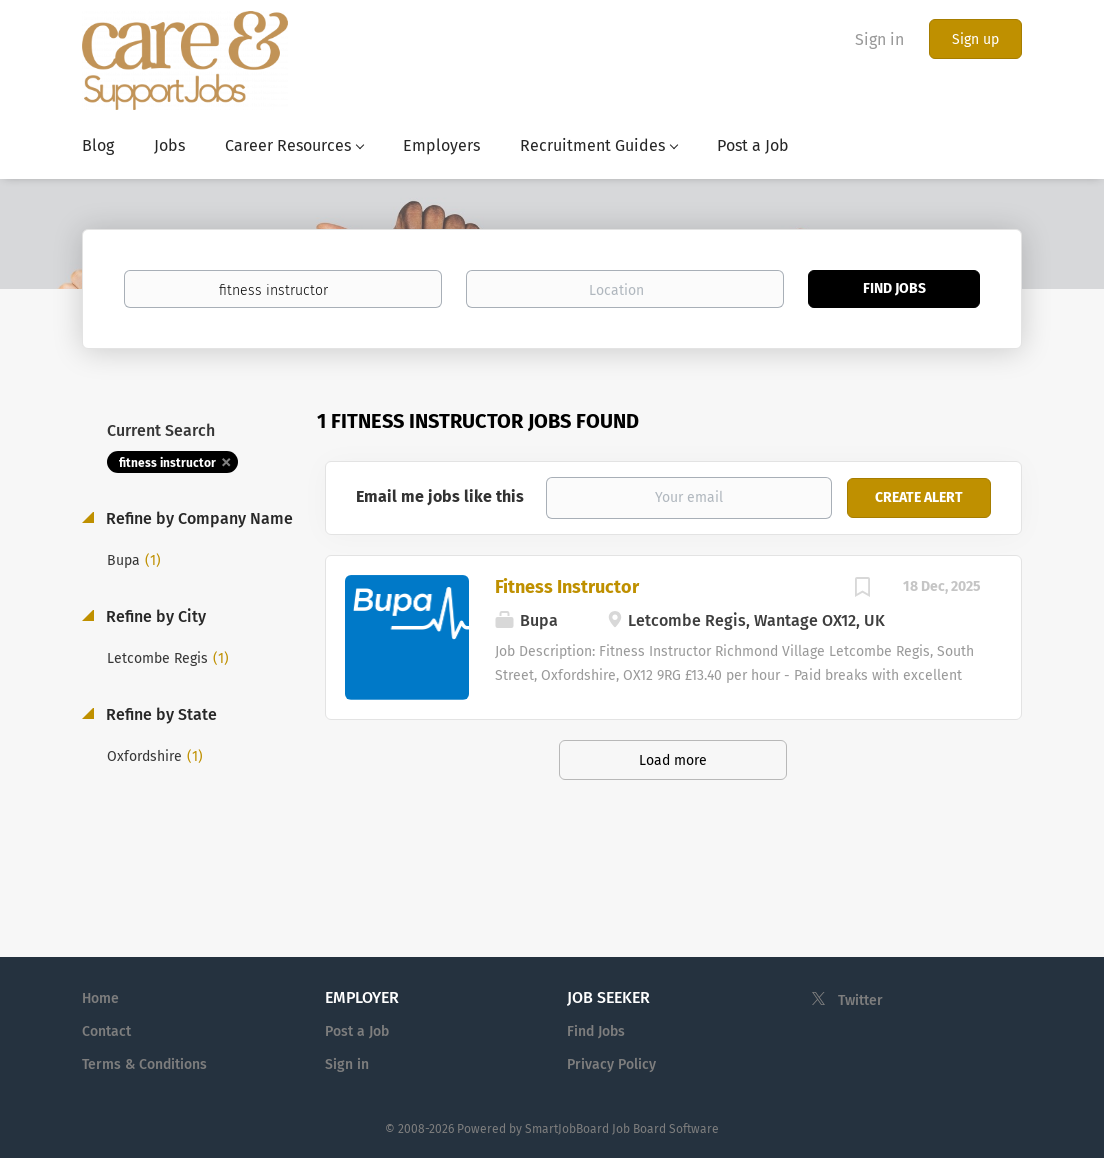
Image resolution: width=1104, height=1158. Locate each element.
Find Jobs (894, 288)
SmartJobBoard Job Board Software (622, 1129)
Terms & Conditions (144, 1064)
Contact (106, 1031)
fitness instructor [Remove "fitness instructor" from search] (167, 463)
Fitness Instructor (567, 587)
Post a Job (357, 1031)
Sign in (879, 39)
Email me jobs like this (440, 496)
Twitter (860, 1000)
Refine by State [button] (159, 714)
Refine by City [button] (154, 616)
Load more (673, 760)
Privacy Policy (611, 1064)
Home (100, 998)
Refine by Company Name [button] (197, 518)
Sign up (975, 39)
